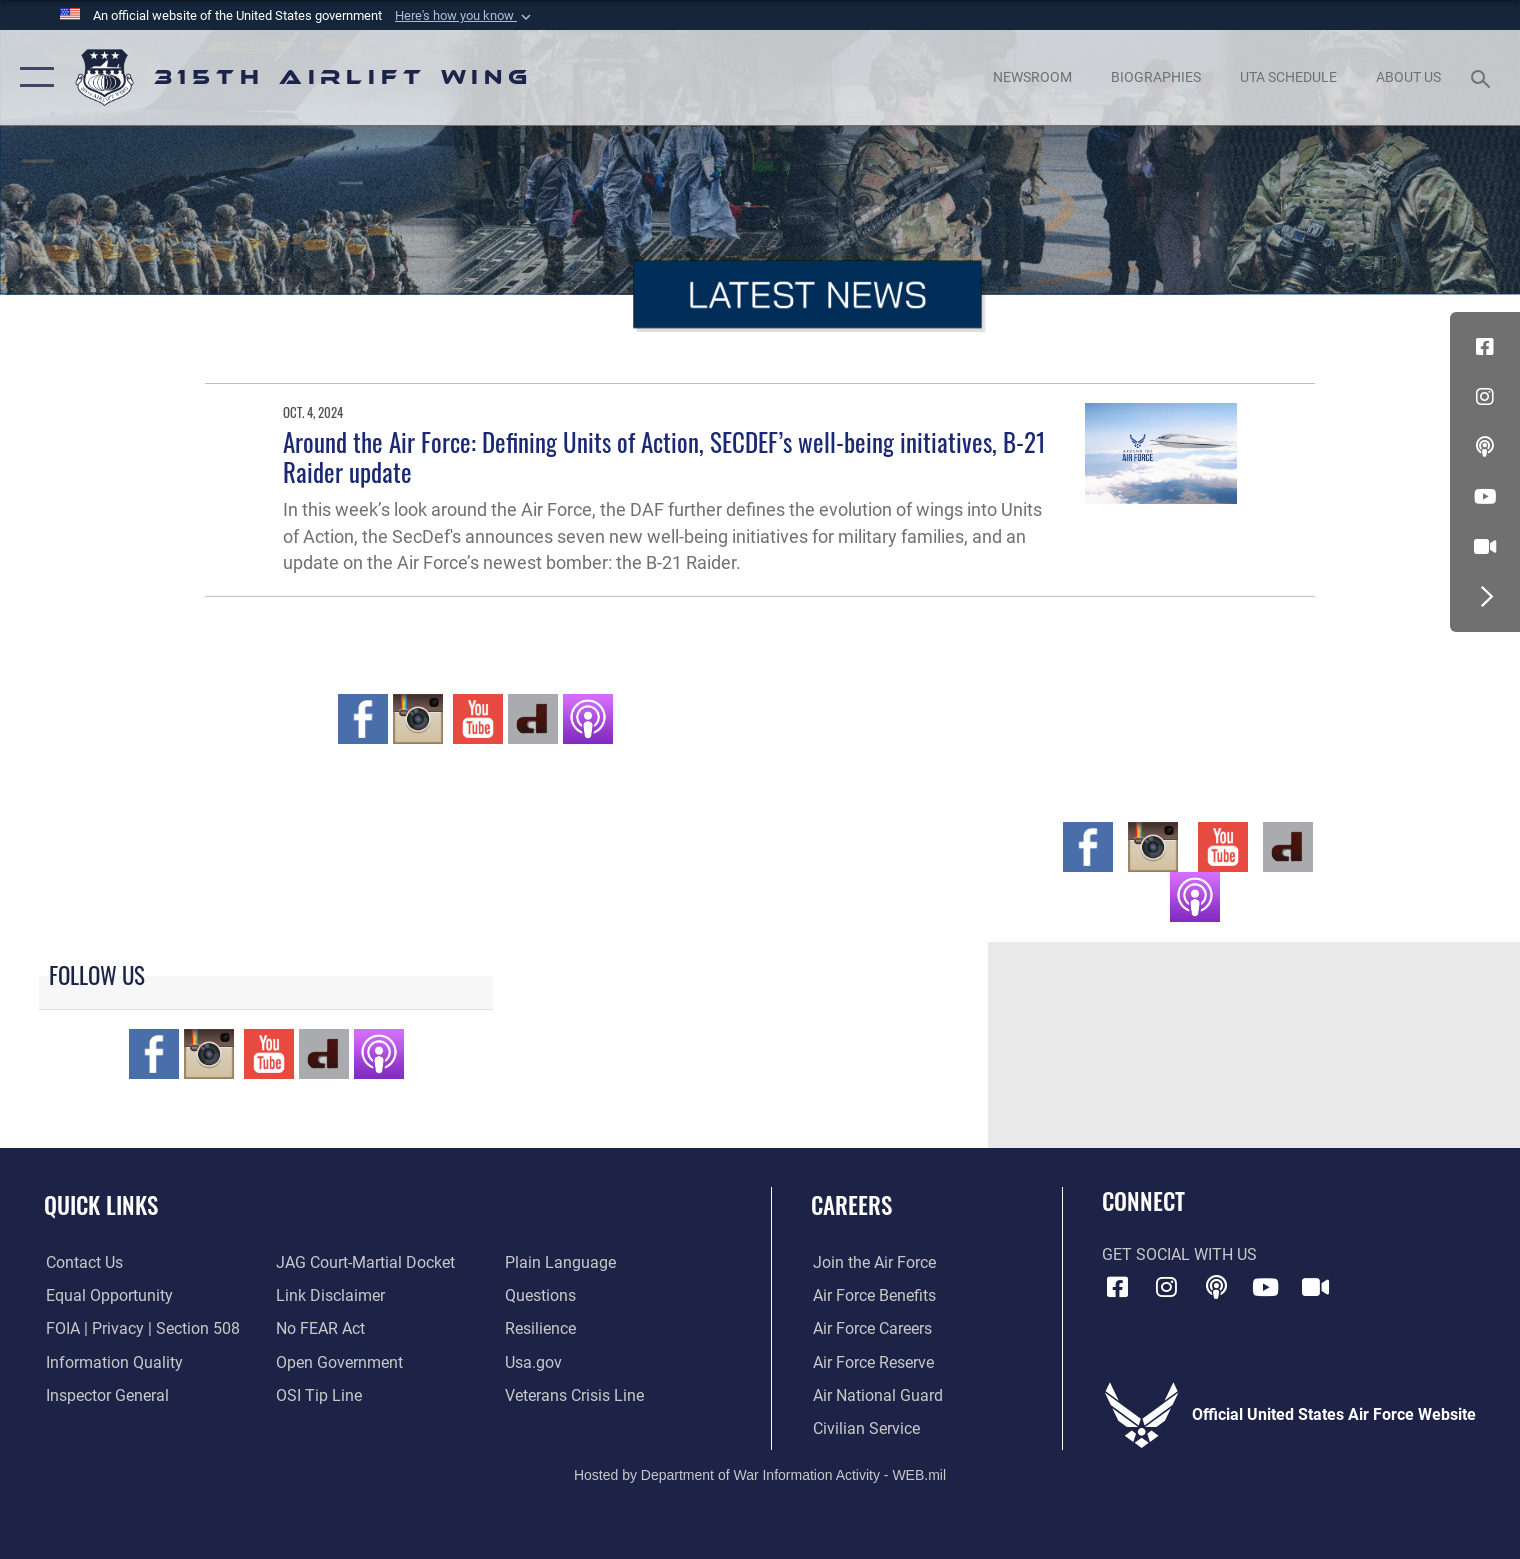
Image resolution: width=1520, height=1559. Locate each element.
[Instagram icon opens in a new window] (1485, 397)
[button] (465, 16)
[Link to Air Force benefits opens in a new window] (872, 1295)
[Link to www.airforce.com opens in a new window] (872, 1262)
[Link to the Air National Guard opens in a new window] (876, 1395)
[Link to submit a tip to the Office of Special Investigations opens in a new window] (318, 1395)
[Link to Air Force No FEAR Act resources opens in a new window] (319, 1328)
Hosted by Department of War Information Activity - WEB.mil (760, 1475)
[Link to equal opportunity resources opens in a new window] (107, 1295)
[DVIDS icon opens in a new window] (1485, 547)
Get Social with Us (1179, 1255)
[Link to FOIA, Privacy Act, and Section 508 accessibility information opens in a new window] (141, 1328)
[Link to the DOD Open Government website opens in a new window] (338, 1361)
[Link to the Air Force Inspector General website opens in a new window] (105, 1395)
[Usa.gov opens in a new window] (534, 1361)
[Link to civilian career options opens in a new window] (864, 1428)
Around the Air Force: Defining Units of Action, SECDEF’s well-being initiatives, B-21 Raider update (664, 456)
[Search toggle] (1482, 77)
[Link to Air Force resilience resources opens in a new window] (541, 1328)
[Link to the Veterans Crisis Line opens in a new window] (575, 1395)
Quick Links (101, 1204)
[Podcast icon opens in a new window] (1485, 447)
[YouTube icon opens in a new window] (1485, 497)
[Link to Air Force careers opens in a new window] (870, 1328)
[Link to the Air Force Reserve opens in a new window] (871, 1361)
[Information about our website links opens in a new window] (329, 1295)
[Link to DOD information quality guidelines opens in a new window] (112, 1361)
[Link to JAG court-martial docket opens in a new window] (364, 1262)
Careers (851, 1204)
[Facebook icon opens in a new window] (1485, 347)
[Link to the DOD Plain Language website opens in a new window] (561, 1262)
